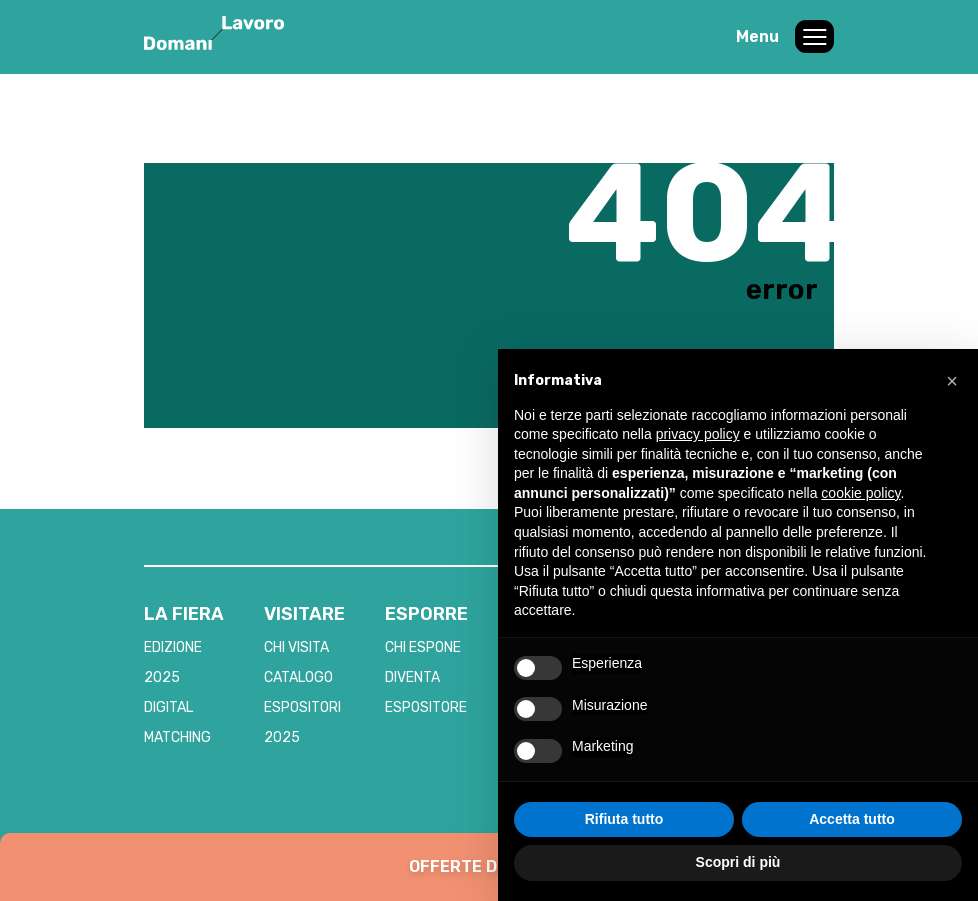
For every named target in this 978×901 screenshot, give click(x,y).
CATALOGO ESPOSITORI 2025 (302, 707)
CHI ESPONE (423, 647)
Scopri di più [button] (738, 862)
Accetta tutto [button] (852, 819)
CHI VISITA (296, 647)
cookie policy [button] (860, 493)
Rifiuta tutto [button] (624, 819)
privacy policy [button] (698, 434)
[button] (952, 381)
